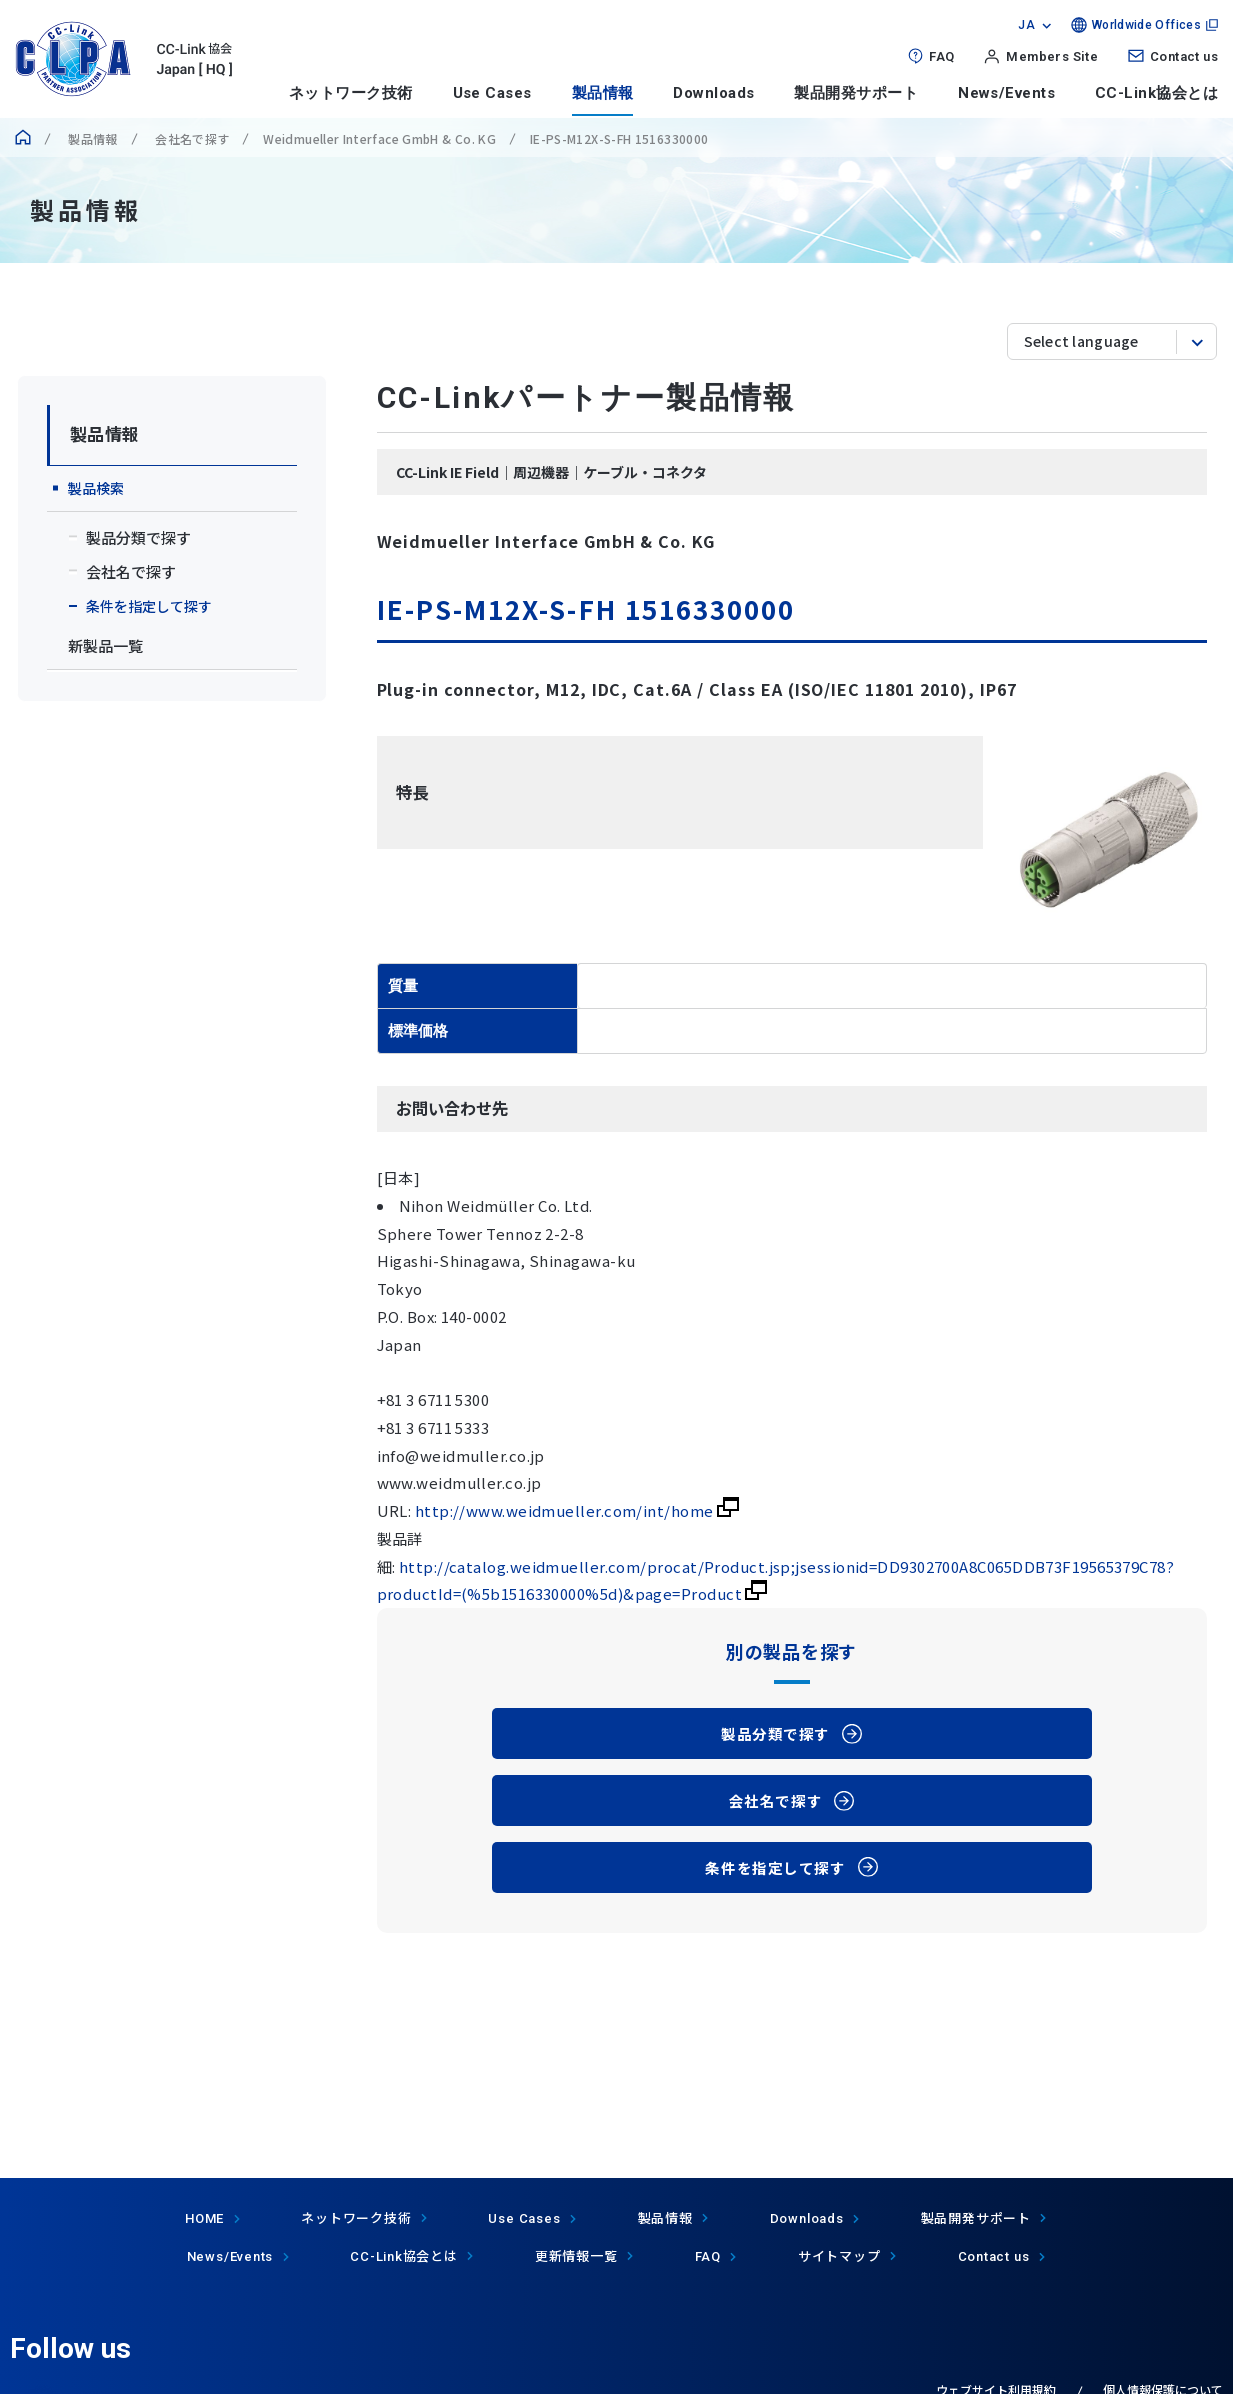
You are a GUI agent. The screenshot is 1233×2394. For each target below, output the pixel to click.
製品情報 (603, 93)
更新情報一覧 (576, 2255)
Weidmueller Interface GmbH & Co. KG (379, 138)
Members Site (1052, 56)
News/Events (1006, 93)
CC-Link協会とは (1156, 93)
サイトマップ (839, 2255)
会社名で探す (191, 138)
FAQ (941, 56)
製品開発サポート (856, 93)
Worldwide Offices (1146, 25)
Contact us (1184, 56)
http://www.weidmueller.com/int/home (577, 1510)
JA (1026, 25)
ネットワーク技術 (351, 93)
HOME (204, 2218)
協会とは (404, 2255)
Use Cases (492, 93)
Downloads (713, 93)
